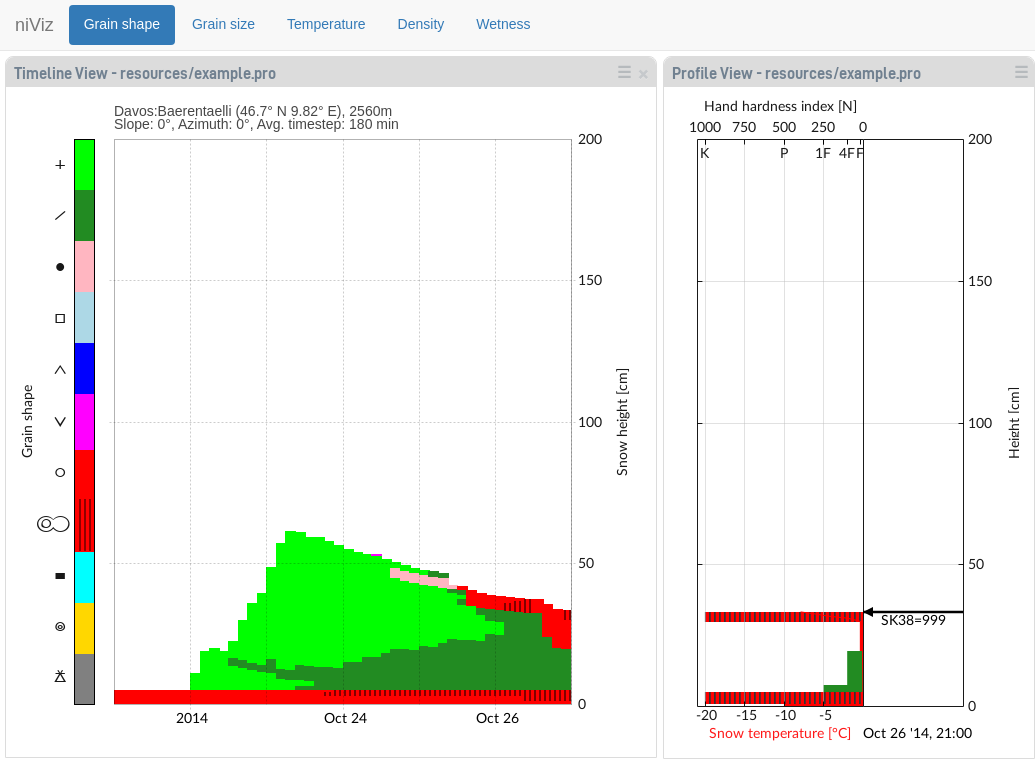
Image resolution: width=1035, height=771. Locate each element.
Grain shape (122, 24)
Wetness (503, 24)
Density (421, 24)
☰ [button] (624, 72)
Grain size (223, 24)
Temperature (326, 24)
